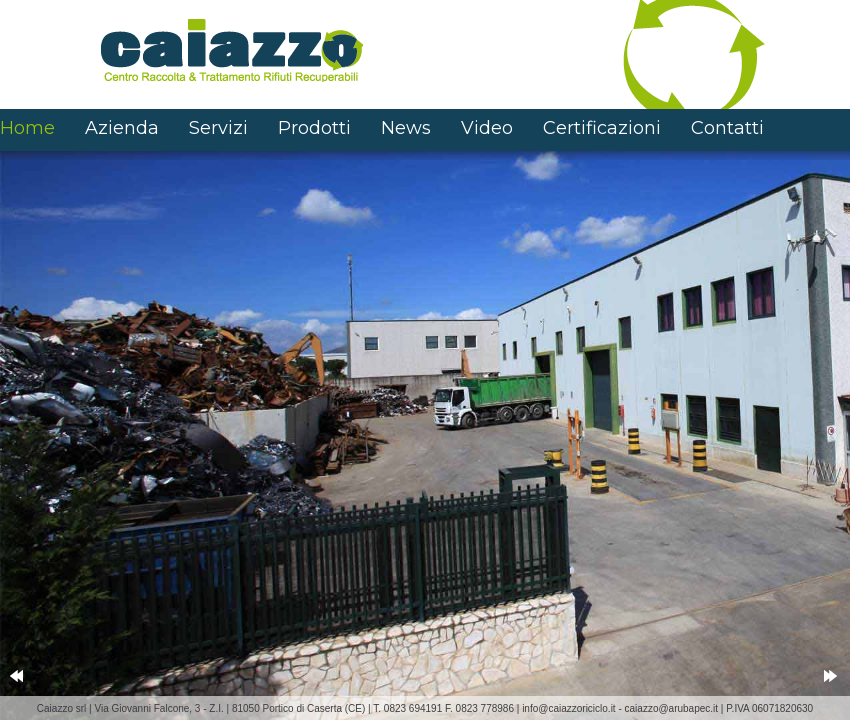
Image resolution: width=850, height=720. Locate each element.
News (406, 128)
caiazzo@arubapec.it (672, 708)
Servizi (218, 128)
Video (487, 128)
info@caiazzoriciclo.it (569, 708)
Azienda (122, 128)
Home (27, 128)
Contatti (727, 128)
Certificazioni (602, 128)
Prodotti (314, 128)
